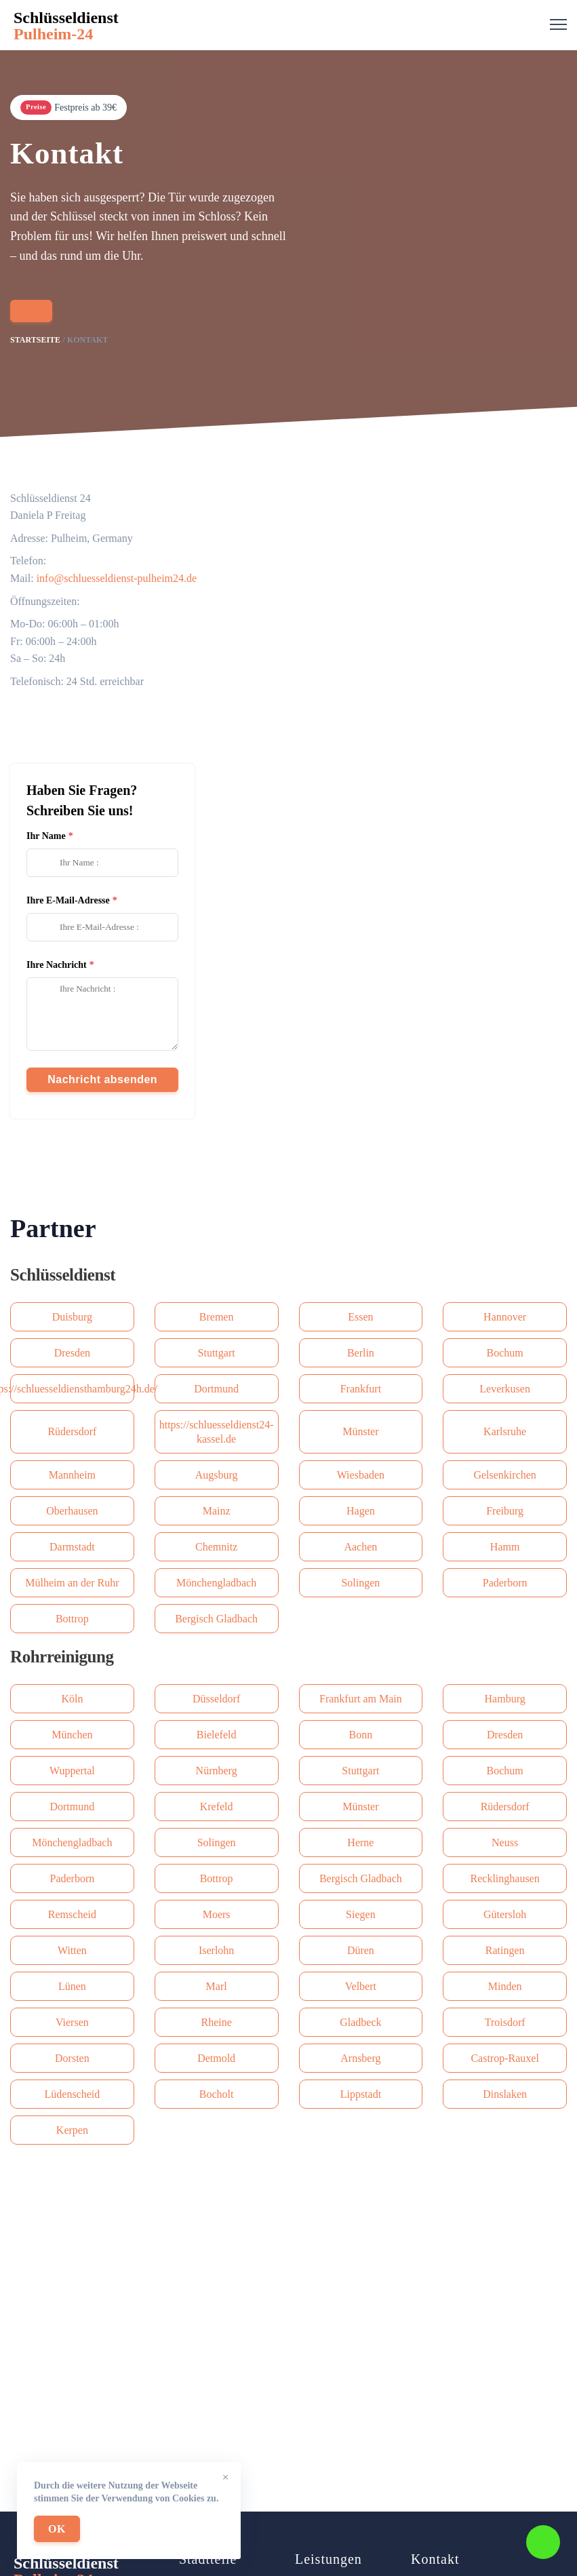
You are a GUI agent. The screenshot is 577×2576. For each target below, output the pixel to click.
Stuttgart (216, 1353)
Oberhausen (72, 1511)
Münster (360, 1431)
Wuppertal (72, 1770)
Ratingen (505, 1950)
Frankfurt (360, 1388)
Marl (216, 1986)
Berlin (360, 1353)
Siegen (361, 1914)
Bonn (361, 1734)
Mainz (217, 1511)
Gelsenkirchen (504, 1475)
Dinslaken (505, 2094)
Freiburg (504, 1511)
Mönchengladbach (216, 1582)
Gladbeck (360, 2022)
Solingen (360, 1582)
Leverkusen (504, 1388)
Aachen (360, 1547)
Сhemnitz (216, 1547)
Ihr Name (46, 836)
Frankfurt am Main (360, 1698)
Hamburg (505, 1698)
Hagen (360, 1511)
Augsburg (216, 1475)
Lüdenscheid (72, 2094)
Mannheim (72, 1475)
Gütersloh (504, 1914)
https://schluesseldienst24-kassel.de (216, 1432)
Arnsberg (360, 2058)
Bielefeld (217, 1734)
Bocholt (216, 2094)
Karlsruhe (504, 1431)
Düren (360, 1950)
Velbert (360, 1986)
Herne (360, 1842)
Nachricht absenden (102, 1079)
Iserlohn (216, 1950)
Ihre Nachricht (56, 965)
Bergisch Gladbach (216, 1618)
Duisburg (72, 1317)
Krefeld (216, 1806)
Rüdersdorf (71, 1431)
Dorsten (72, 2058)
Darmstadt (72, 1547)
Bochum (505, 1353)
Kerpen (72, 2130)
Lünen (72, 1986)
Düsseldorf (216, 1698)
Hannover (504, 1317)
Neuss (505, 1842)
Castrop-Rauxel (504, 2058)
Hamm (505, 1547)
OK (57, 2529)
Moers (217, 1914)
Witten (72, 1950)
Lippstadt (360, 2094)
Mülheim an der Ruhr (72, 1582)
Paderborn (505, 1582)
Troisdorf (505, 2022)
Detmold (216, 2058)
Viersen (72, 2022)
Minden (505, 1986)
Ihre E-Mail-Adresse (68, 900)
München (72, 1734)
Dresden (72, 1353)
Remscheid (72, 1914)
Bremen (216, 1317)
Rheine (216, 2022)
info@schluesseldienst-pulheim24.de (117, 578)
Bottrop (72, 1618)
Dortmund (216, 1388)
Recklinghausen (505, 1878)
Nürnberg (216, 1770)
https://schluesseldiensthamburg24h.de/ (72, 1388)
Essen (360, 1317)
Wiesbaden (360, 1475)
